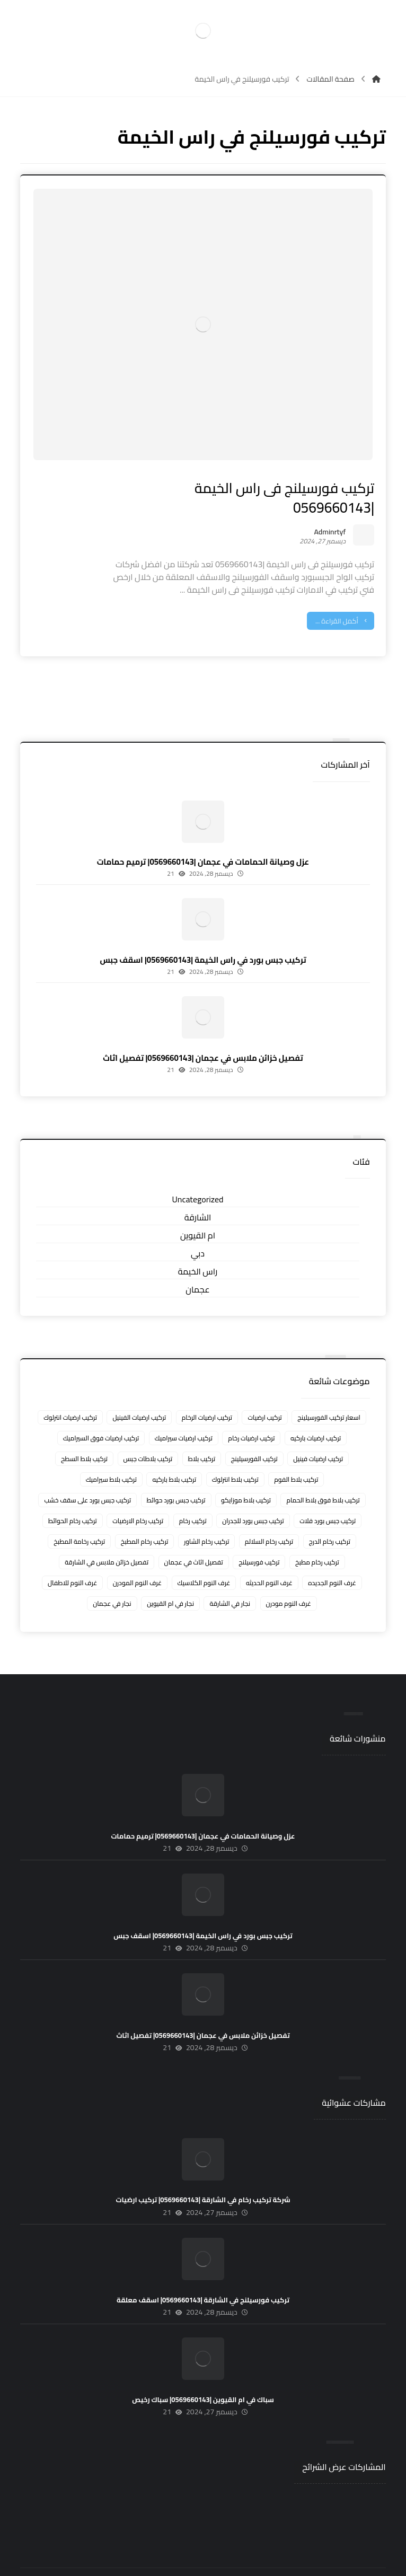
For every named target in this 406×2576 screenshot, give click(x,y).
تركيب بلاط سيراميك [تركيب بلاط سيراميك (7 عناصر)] (111, 1453)
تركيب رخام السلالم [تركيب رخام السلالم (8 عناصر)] (269, 1515)
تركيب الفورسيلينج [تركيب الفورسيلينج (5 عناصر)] (254, 1433)
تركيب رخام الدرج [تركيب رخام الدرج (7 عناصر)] (329, 1515)
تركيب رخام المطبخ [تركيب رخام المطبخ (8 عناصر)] (145, 1515)
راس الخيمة (198, 1246)
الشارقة (197, 1192)
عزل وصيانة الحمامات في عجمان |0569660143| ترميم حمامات (203, 836)
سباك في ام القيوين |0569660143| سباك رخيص (202, 2374)
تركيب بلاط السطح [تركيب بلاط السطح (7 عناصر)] (84, 1433)
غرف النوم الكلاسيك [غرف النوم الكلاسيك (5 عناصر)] (204, 1557)
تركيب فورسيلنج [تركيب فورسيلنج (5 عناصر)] (259, 1536)
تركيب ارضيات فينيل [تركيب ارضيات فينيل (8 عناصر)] (318, 1433)
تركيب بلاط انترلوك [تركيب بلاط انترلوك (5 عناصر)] (235, 1453)
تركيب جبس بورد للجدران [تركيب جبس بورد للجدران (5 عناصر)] (253, 1495)
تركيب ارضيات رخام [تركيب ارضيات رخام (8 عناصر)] (251, 1412)
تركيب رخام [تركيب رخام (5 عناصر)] (193, 1495)
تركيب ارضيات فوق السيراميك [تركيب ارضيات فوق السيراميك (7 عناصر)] (101, 1412)
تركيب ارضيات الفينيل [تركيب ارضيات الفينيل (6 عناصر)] (139, 1391)
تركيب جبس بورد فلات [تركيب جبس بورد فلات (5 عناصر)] (327, 1495)
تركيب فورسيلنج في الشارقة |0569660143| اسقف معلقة (203, 2273)
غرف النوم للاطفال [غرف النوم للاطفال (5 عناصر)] (72, 1557)
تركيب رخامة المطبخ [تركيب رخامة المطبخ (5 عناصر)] (79, 1515)
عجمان (197, 1264)
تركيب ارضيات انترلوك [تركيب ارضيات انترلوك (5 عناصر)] (70, 1391)
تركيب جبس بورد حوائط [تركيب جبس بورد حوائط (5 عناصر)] (176, 1474)
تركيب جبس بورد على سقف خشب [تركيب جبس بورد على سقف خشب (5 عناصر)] (87, 1474)
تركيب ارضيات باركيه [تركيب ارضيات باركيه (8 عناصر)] (315, 1412)
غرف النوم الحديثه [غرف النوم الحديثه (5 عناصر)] (269, 1557)
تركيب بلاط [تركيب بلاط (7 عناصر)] (202, 1433)
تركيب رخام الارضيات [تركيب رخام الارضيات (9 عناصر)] (137, 1495)
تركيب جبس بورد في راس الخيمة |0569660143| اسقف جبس (203, 934)
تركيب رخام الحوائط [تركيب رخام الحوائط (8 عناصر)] (72, 1495)
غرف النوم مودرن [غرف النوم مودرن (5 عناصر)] (288, 1577)
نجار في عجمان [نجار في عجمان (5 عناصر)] (112, 1577)
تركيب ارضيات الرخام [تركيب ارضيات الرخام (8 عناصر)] (207, 1391)
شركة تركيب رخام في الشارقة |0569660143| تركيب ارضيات (203, 2174)
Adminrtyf (322, 494)
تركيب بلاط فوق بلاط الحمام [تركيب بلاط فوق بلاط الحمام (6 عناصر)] (322, 1474)
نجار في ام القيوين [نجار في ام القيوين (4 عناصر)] (170, 1577)
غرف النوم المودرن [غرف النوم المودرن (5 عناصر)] (137, 1557)
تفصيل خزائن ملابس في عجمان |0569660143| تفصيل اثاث (203, 1032)
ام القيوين (197, 1210)
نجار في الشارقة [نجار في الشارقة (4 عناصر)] (229, 1577)
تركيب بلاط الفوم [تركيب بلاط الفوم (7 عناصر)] (296, 1453)
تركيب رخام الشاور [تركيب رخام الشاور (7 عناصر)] (206, 1515)
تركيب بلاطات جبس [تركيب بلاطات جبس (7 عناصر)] (148, 1433)
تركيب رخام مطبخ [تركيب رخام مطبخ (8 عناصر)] (317, 1536)
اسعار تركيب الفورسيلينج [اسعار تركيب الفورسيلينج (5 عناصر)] (328, 1391)
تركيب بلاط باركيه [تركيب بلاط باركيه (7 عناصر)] (174, 1453)
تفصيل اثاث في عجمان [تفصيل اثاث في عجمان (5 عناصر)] (193, 1536)
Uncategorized (198, 1174)
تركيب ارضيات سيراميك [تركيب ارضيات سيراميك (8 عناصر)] (184, 1412)
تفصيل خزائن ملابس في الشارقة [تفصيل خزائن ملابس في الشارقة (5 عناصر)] (106, 1536)
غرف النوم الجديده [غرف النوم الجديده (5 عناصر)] (332, 1557)
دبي (198, 1228)
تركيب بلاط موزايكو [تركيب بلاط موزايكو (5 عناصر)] (246, 1474)
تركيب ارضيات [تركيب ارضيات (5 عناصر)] (264, 1391)
